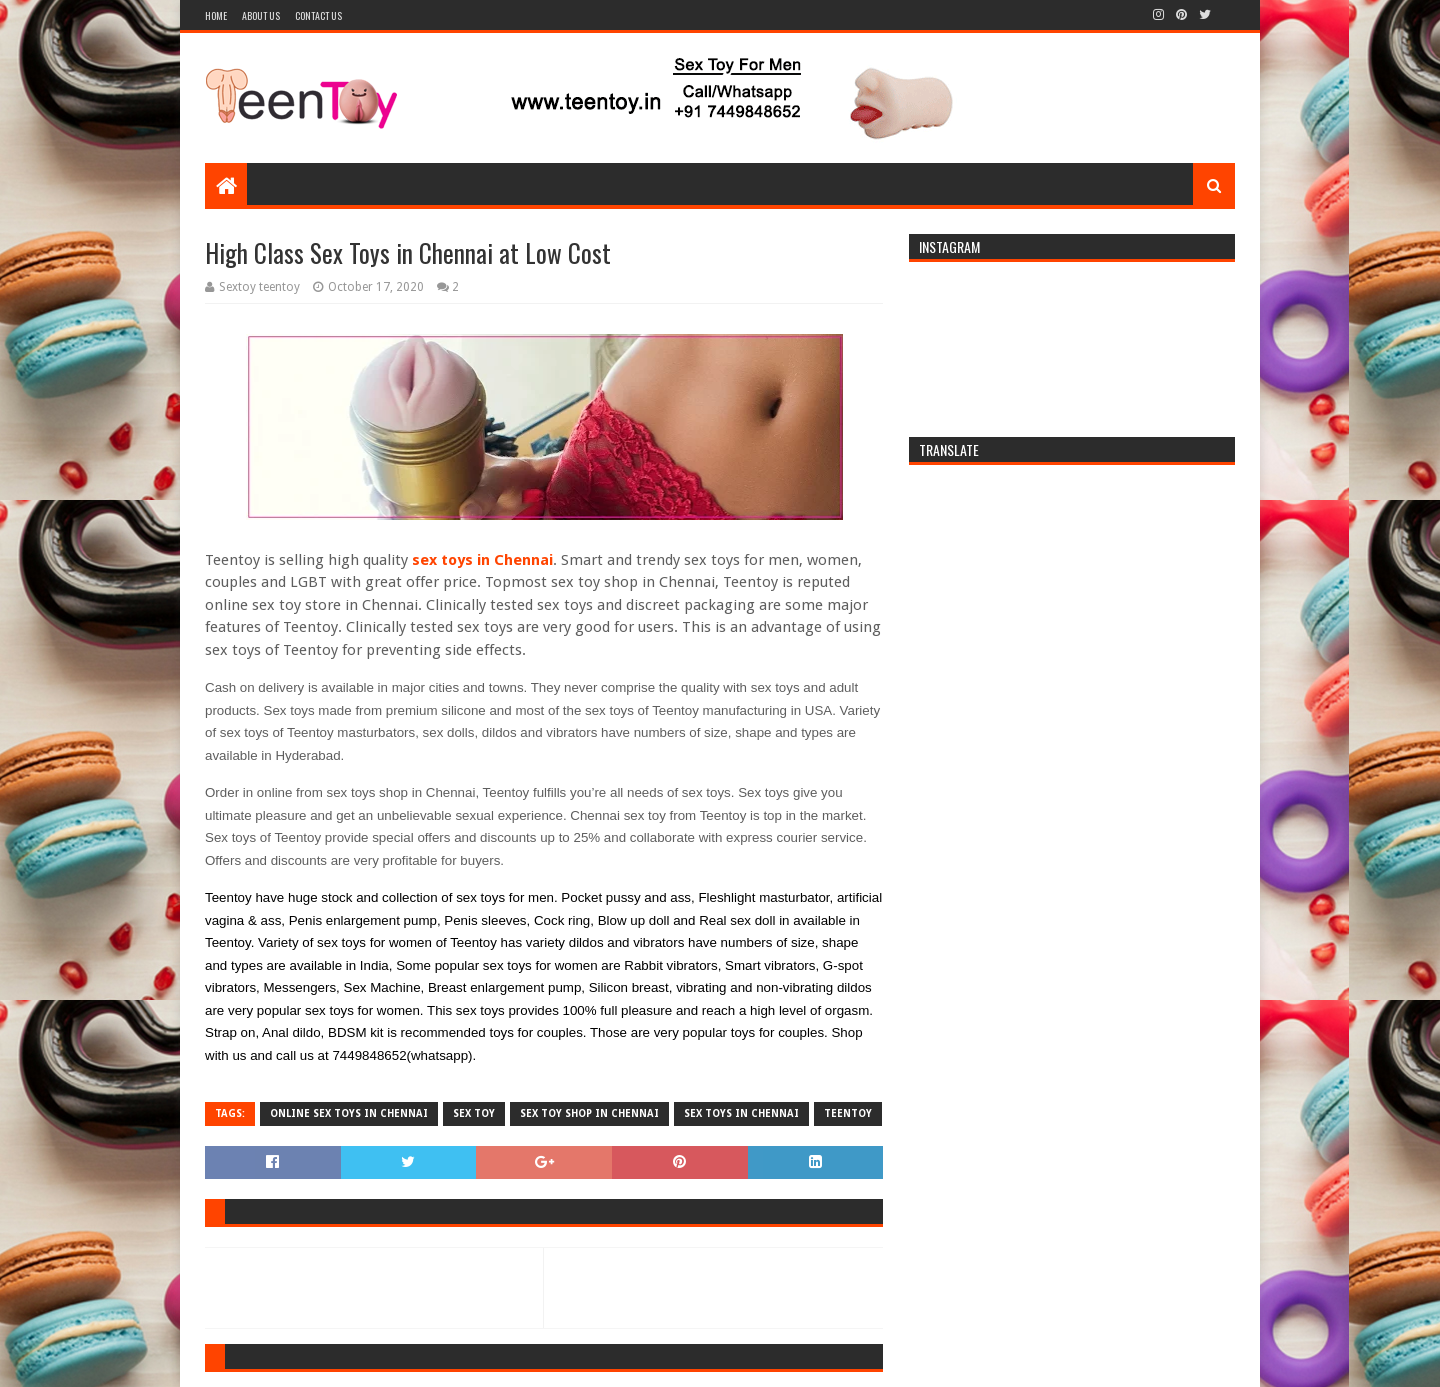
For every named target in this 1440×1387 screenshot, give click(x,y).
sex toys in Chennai (482, 560)
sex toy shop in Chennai (589, 1113)
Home (216, 15)
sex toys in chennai (741, 1113)
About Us (261, 15)
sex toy (474, 1113)
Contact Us (318, 15)
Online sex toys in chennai (349, 1113)
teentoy (848, 1113)
